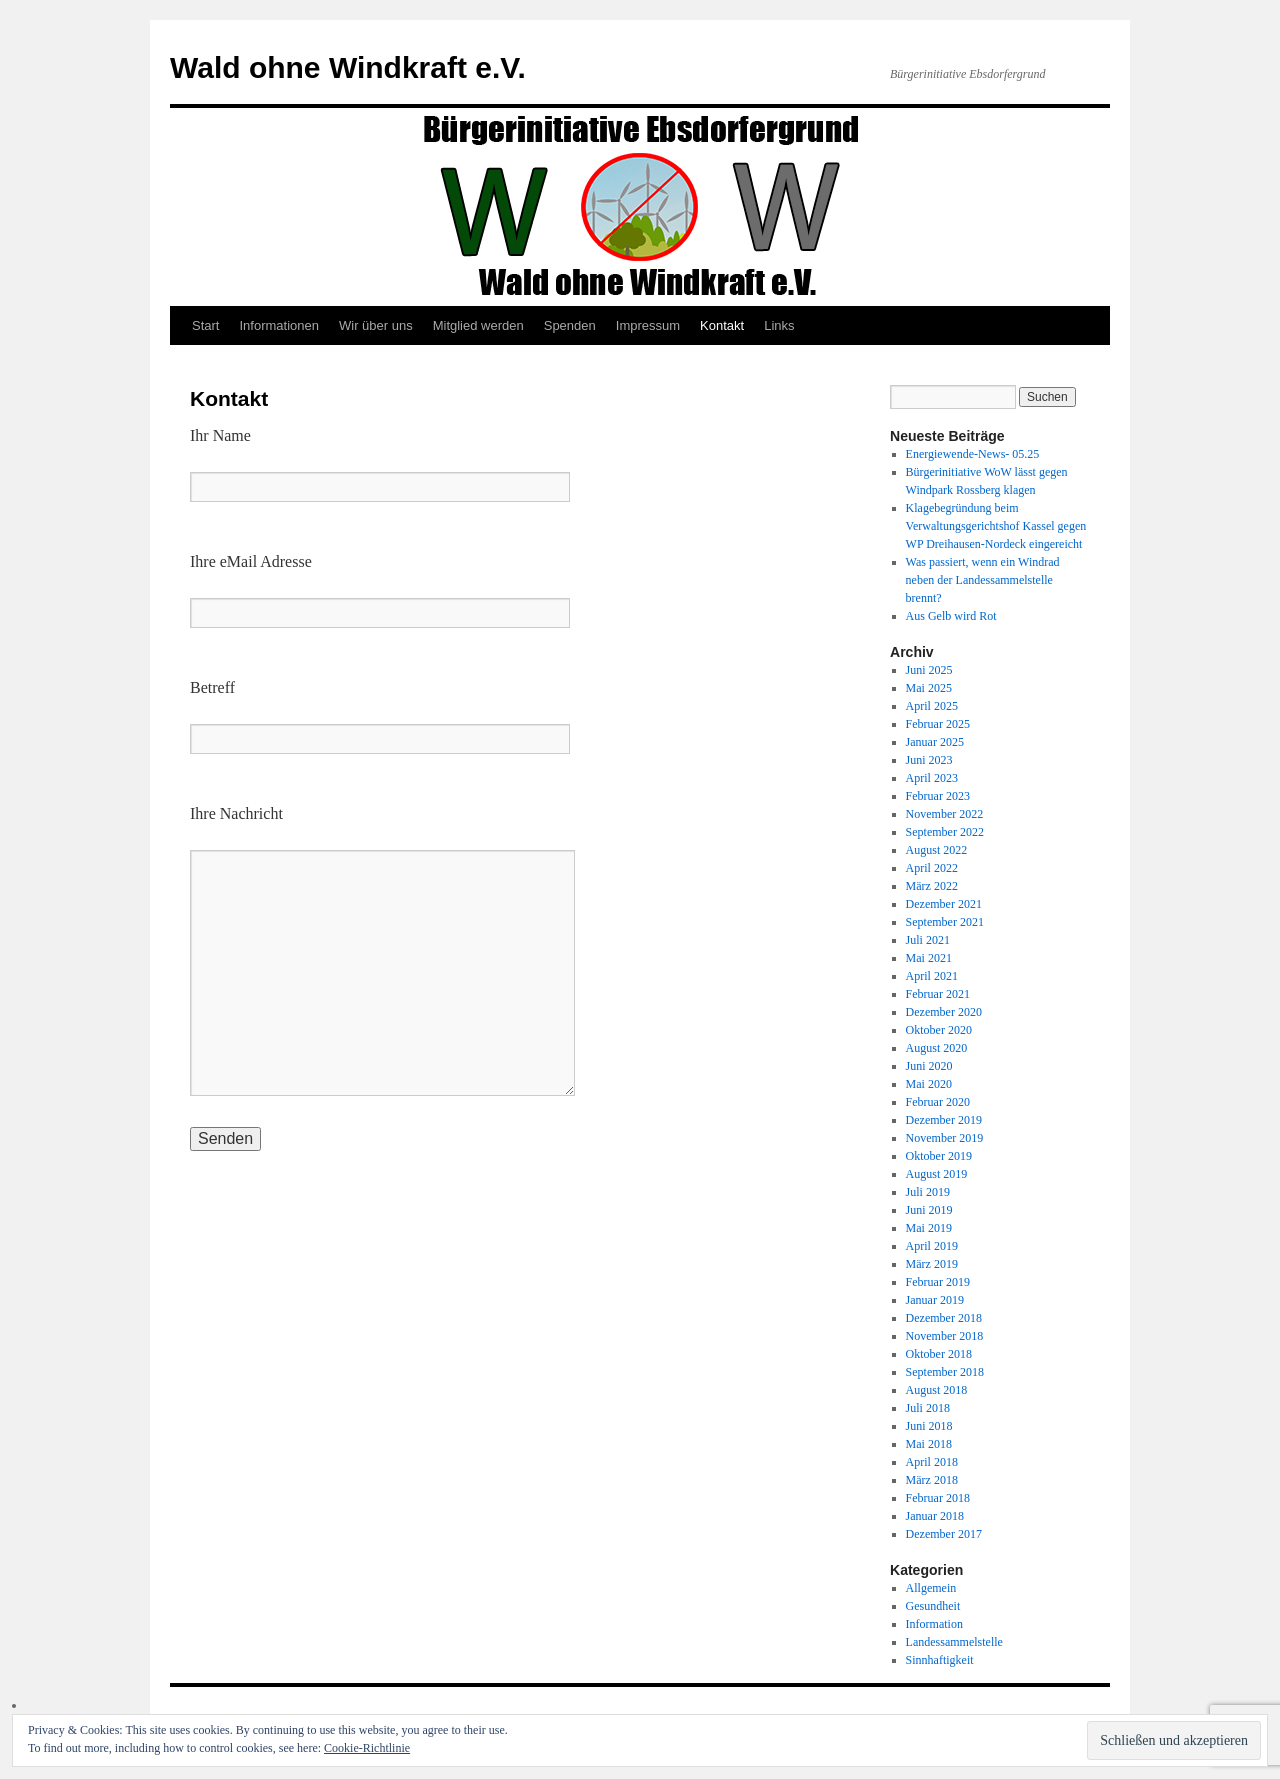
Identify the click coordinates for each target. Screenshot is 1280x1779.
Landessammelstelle (954, 1642)
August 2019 (937, 1174)
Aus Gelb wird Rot (951, 616)
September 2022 (945, 832)
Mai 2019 (929, 1228)
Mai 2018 (929, 1444)
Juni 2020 (929, 1066)
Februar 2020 (938, 1102)
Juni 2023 (929, 760)
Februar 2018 (938, 1498)
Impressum (648, 325)
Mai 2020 (929, 1084)
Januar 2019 (935, 1300)
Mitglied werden (478, 325)
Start (205, 325)
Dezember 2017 (944, 1534)
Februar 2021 (938, 994)
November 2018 (945, 1336)
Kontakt (722, 325)
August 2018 (937, 1390)
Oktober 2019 (939, 1156)
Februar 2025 (938, 724)
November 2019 (945, 1138)
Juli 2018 (928, 1408)
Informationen (279, 325)
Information (934, 1624)
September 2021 (945, 922)
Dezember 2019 (944, 1120)
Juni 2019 (929, 1210)
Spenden (570, 325)
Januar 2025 (935, 742)
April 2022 (932, 868)
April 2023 (932, 778)
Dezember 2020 (944, 1012)
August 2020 (937, 1048)
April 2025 (932, 706)
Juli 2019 (928, 1192)
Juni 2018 (929, 1426)
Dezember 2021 (944, 904)
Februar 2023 (938, 796)
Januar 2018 (935, 1516)
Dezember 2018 (944, 1318)
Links (779, 325)
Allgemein (931, 1588)
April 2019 (932, 1246)
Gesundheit (933, 1606)
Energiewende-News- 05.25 (973, 454)
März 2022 (932, 886)
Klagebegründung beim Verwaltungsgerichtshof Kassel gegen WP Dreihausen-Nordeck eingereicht (996, 526)
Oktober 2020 (939, 1030)
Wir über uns (376, 325)
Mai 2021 (929, 958)
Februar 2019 (938, 1282)
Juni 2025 (929, 670)
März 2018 (932, 1480)
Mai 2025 (929, 688)
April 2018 (932, 1462)
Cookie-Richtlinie (367, 1748)
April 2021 (932, 976)
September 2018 (945, 1372)
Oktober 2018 (939, 1354)
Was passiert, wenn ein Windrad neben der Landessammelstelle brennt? (983, 580)
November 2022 (945, 814)
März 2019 (932, 1264)
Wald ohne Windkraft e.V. (348, 67)
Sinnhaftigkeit (940, 1660)
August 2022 (937, 850)
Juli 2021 (928, 940)
